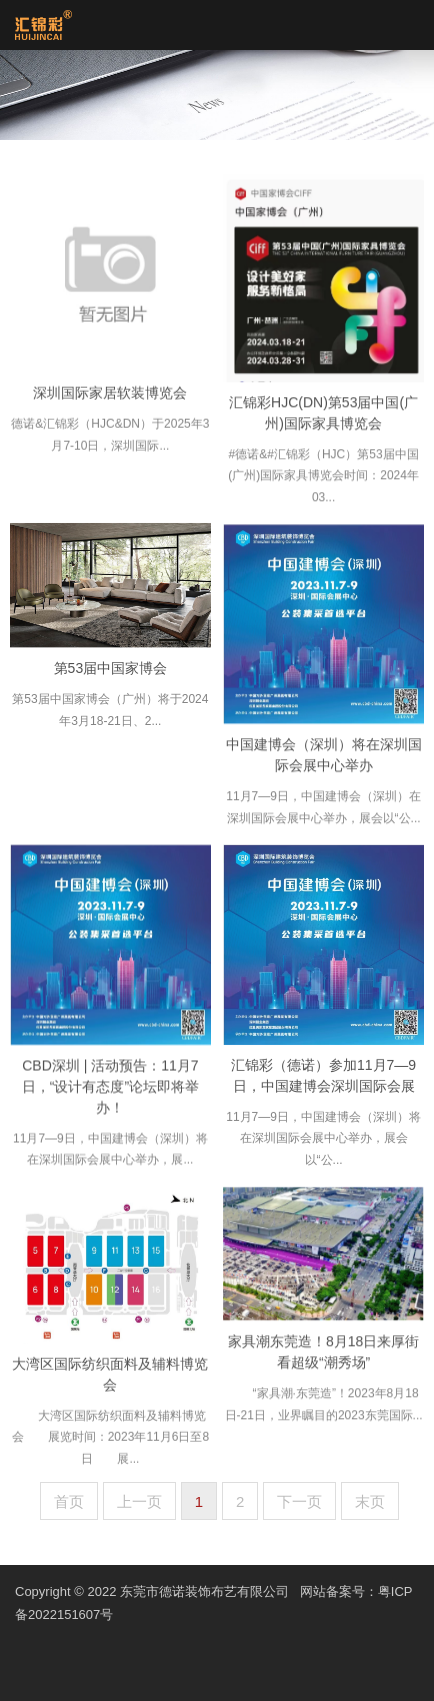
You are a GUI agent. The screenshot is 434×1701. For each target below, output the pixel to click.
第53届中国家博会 (111, 672)
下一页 (299, 1501)
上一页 (139, 1501)
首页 (69, 1501)
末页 (370, 1501)
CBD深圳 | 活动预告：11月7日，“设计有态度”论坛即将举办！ (110, 1093)
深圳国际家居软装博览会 (110, 399)
